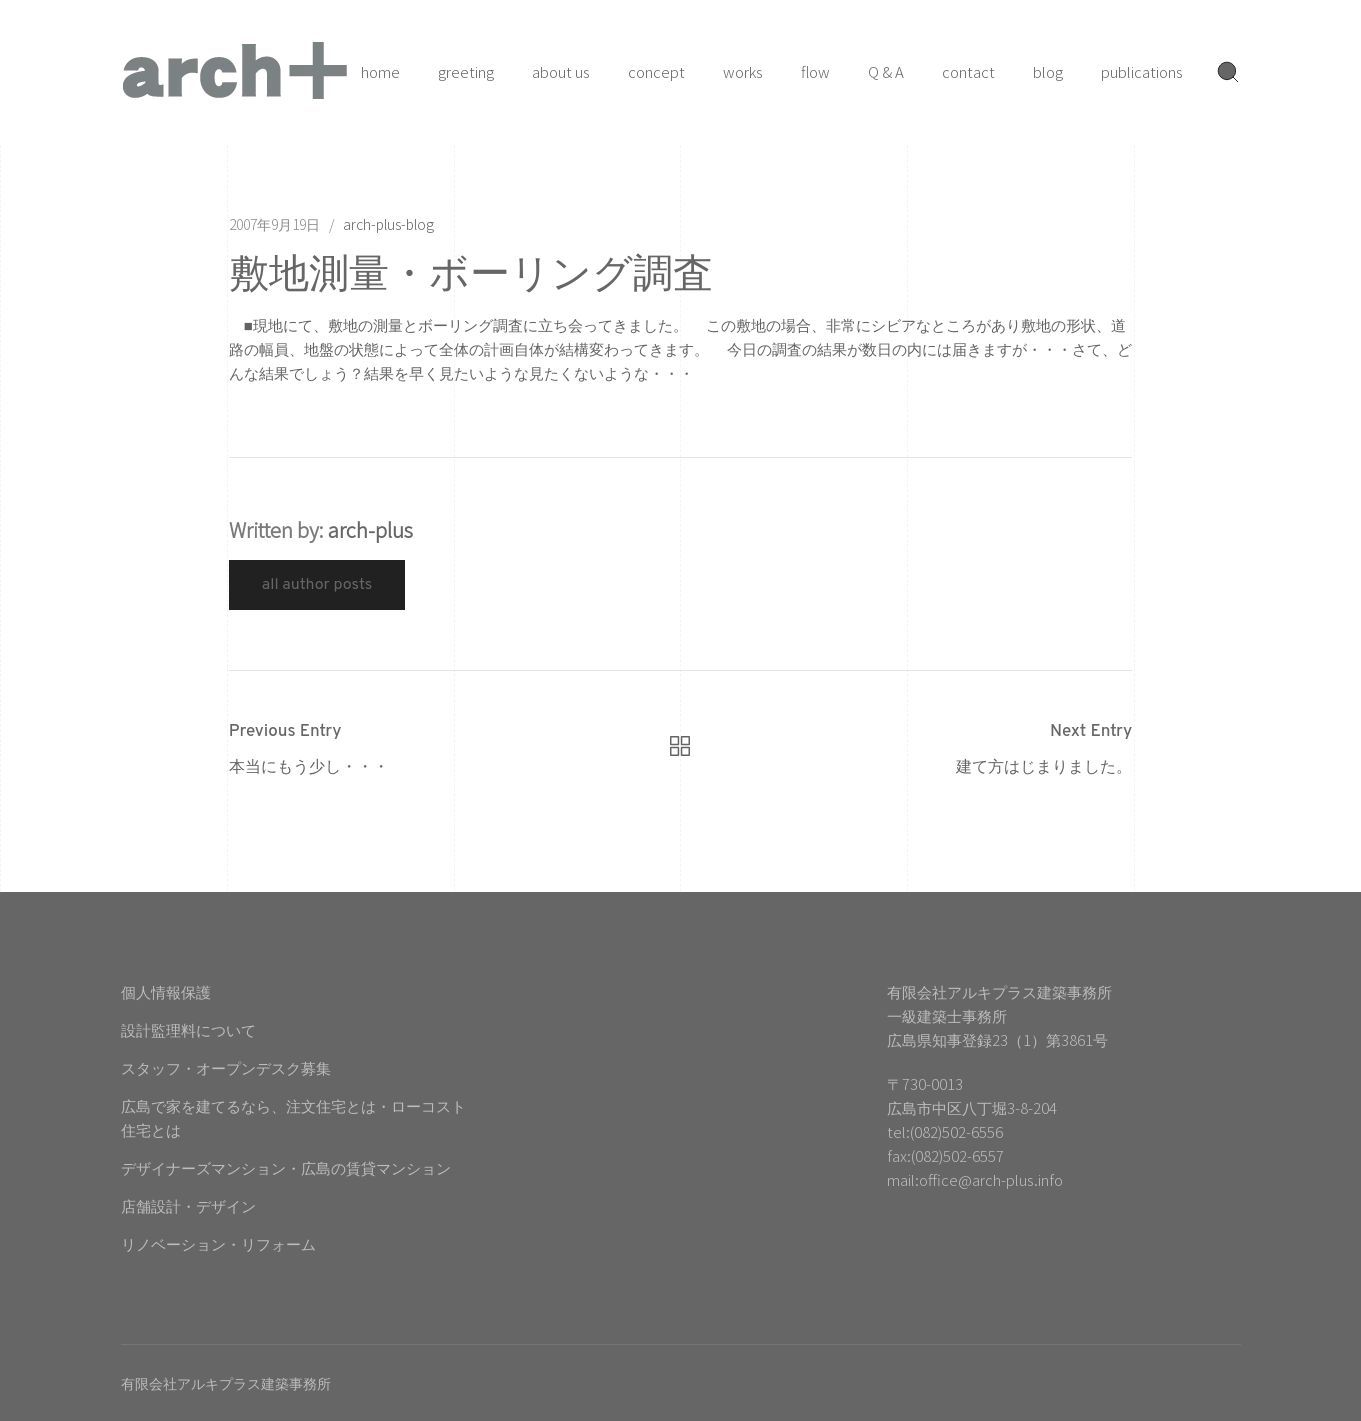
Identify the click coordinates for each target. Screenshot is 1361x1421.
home (380, 71)
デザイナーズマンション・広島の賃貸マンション (286, 1167)
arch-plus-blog (388, 224)
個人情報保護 (166, 991)
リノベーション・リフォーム (218, 1243)
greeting (466, 71)
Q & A (886, 71)
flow (815, 71)
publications (1142, 71)
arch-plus (370, 529)
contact (968, 71)
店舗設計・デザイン (188, 1205)
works (743, 71)
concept (656, 71)
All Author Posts (317, 585)
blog (1048, 71)
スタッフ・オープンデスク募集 (226, 1067)
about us (561, 71)
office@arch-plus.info (991, 1179)
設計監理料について (188, 1029)
